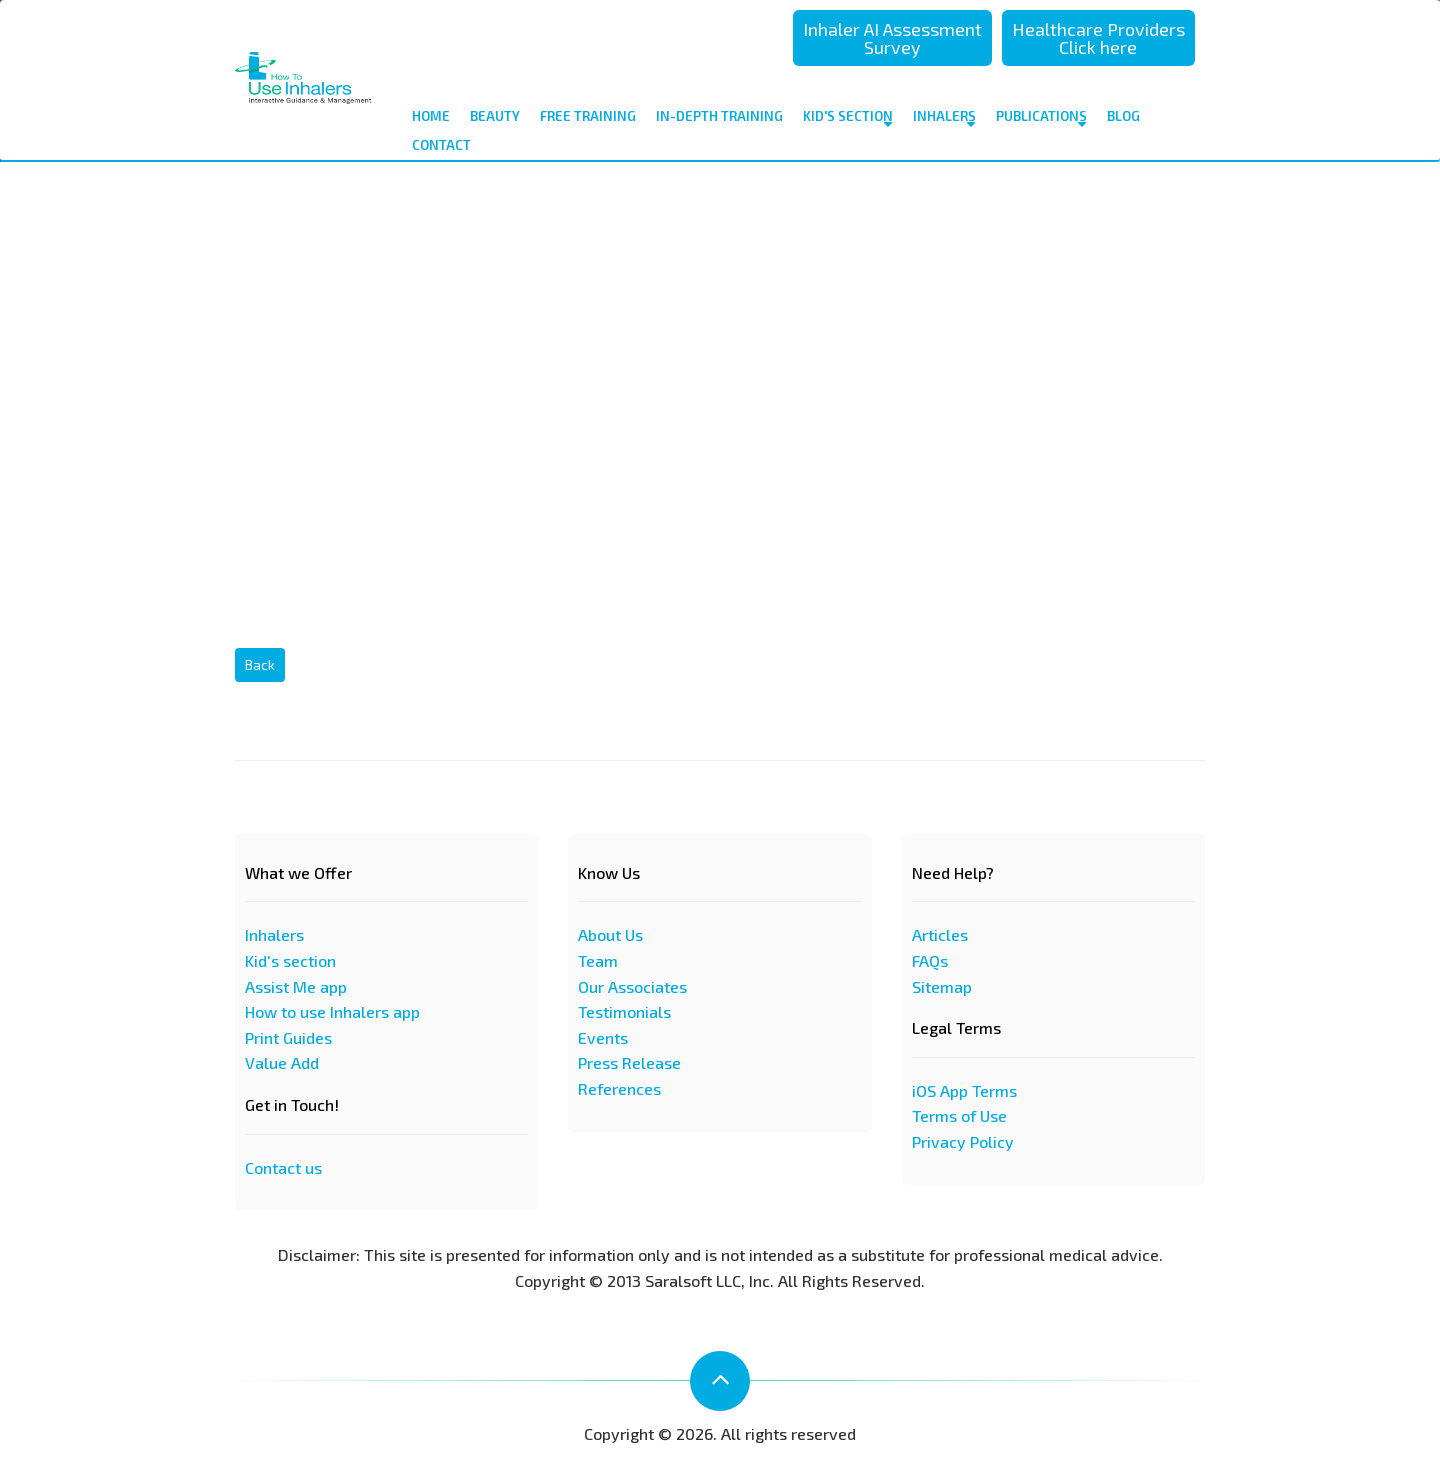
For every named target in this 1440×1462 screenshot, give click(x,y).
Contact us (283, 1167)
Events (603, 1037)
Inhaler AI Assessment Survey (892, 38)
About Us (610, 934)
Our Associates (632, 986)
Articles (940, 934)
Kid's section (290, 960)
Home (431, 116)
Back (260, 664)
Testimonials (624, 1011)
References (619, 1088)
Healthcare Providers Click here (1098, 38)
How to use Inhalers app (332, 1011)
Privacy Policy (963, 1141)
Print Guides (288, 1037)
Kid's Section (848, 119)
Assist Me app (296, 986)
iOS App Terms (964, 1090)
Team (598, 960)
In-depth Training (719, 116)
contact (441, 145)
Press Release (629, 1062)
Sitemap (942, 986)
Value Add (282, 1062)
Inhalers (944, 119)
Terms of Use (959, 1115)
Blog (1123, 116)
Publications (1041, 119)
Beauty (495, 116)
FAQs (930, 960)
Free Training (588, 116)
